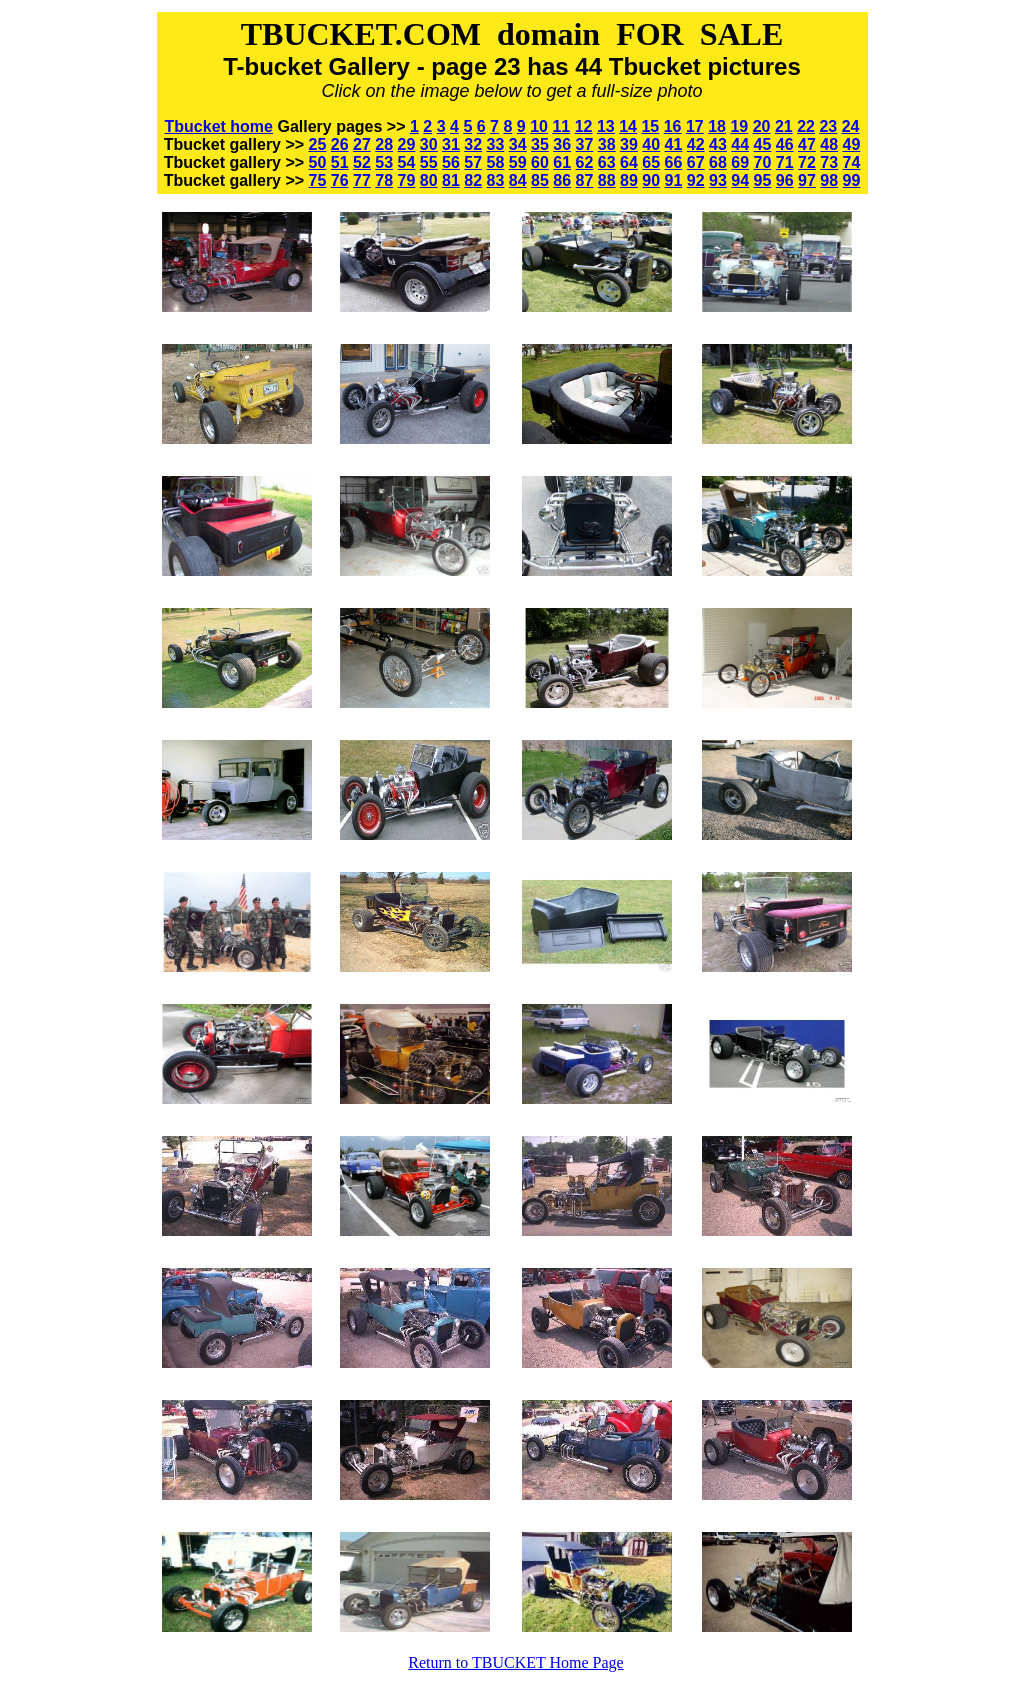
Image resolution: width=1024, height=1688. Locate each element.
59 (518, 162)
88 (607, 180)
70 (763, 162)
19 (739, 126)
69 (740, 162)
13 (606, 126)
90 (651, 180)
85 (540, 180)
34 (518, 144)
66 (674, 162)
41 (674, 144)
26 (340, 144)
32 (473, 144)
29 (407, 144)
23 (828, 126)
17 (695, 126)
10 (539, 126)
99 (852, 180)
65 (651, 162)
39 (629, 144)
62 (585, 162)
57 (473, 162)
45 (763, 144)
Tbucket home (219, 126)
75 (318, 180)
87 (585, 180)
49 (852, 144)
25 (318, 144)
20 (762, 126)
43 (718, 144)
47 (807, 144)
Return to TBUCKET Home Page (515, 1662)
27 (362, 144)
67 (696, 162)
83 (496, 180)
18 (717, 126)
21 (784, 126)
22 (806, 126)
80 (429, 180)
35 (540, 144)
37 (585, 144)
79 (407, 180)
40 (651, 144)
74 (852, 162)
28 (384, 144)
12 (584, 126)
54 (407, 162)
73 (829, 162)
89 (629, 180)
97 (807, 180)
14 (628, 126)
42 (696, 144)
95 (763, 180)
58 (496, 162)
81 (451, 180)
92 (696, 180)
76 (340, 180)
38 (607, 144)
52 (362, 162)
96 (785, 180)
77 (362, 180)
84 (518, 180)
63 (607, 162)
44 (740, 144)
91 (674, 180)
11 (561, 126)
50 (318, 162)
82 (473, 180)
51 (340, 162)
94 (740, 180)
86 (562, 180)
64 (629, 162)
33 (496, 144)
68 (718, 162)
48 (829, 144)
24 (851, 126)
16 (673, 126)
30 (429, 144)
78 (384, 180)
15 (650, 126)
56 (451, 162)
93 (718, 180)
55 (429, 162)
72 (807, 162)
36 (562, 144)
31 (451, 144)
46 (785, 144)
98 (829, 180)
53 (384, 162)
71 (785, 162)
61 (562, 162)
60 (540, 162)
